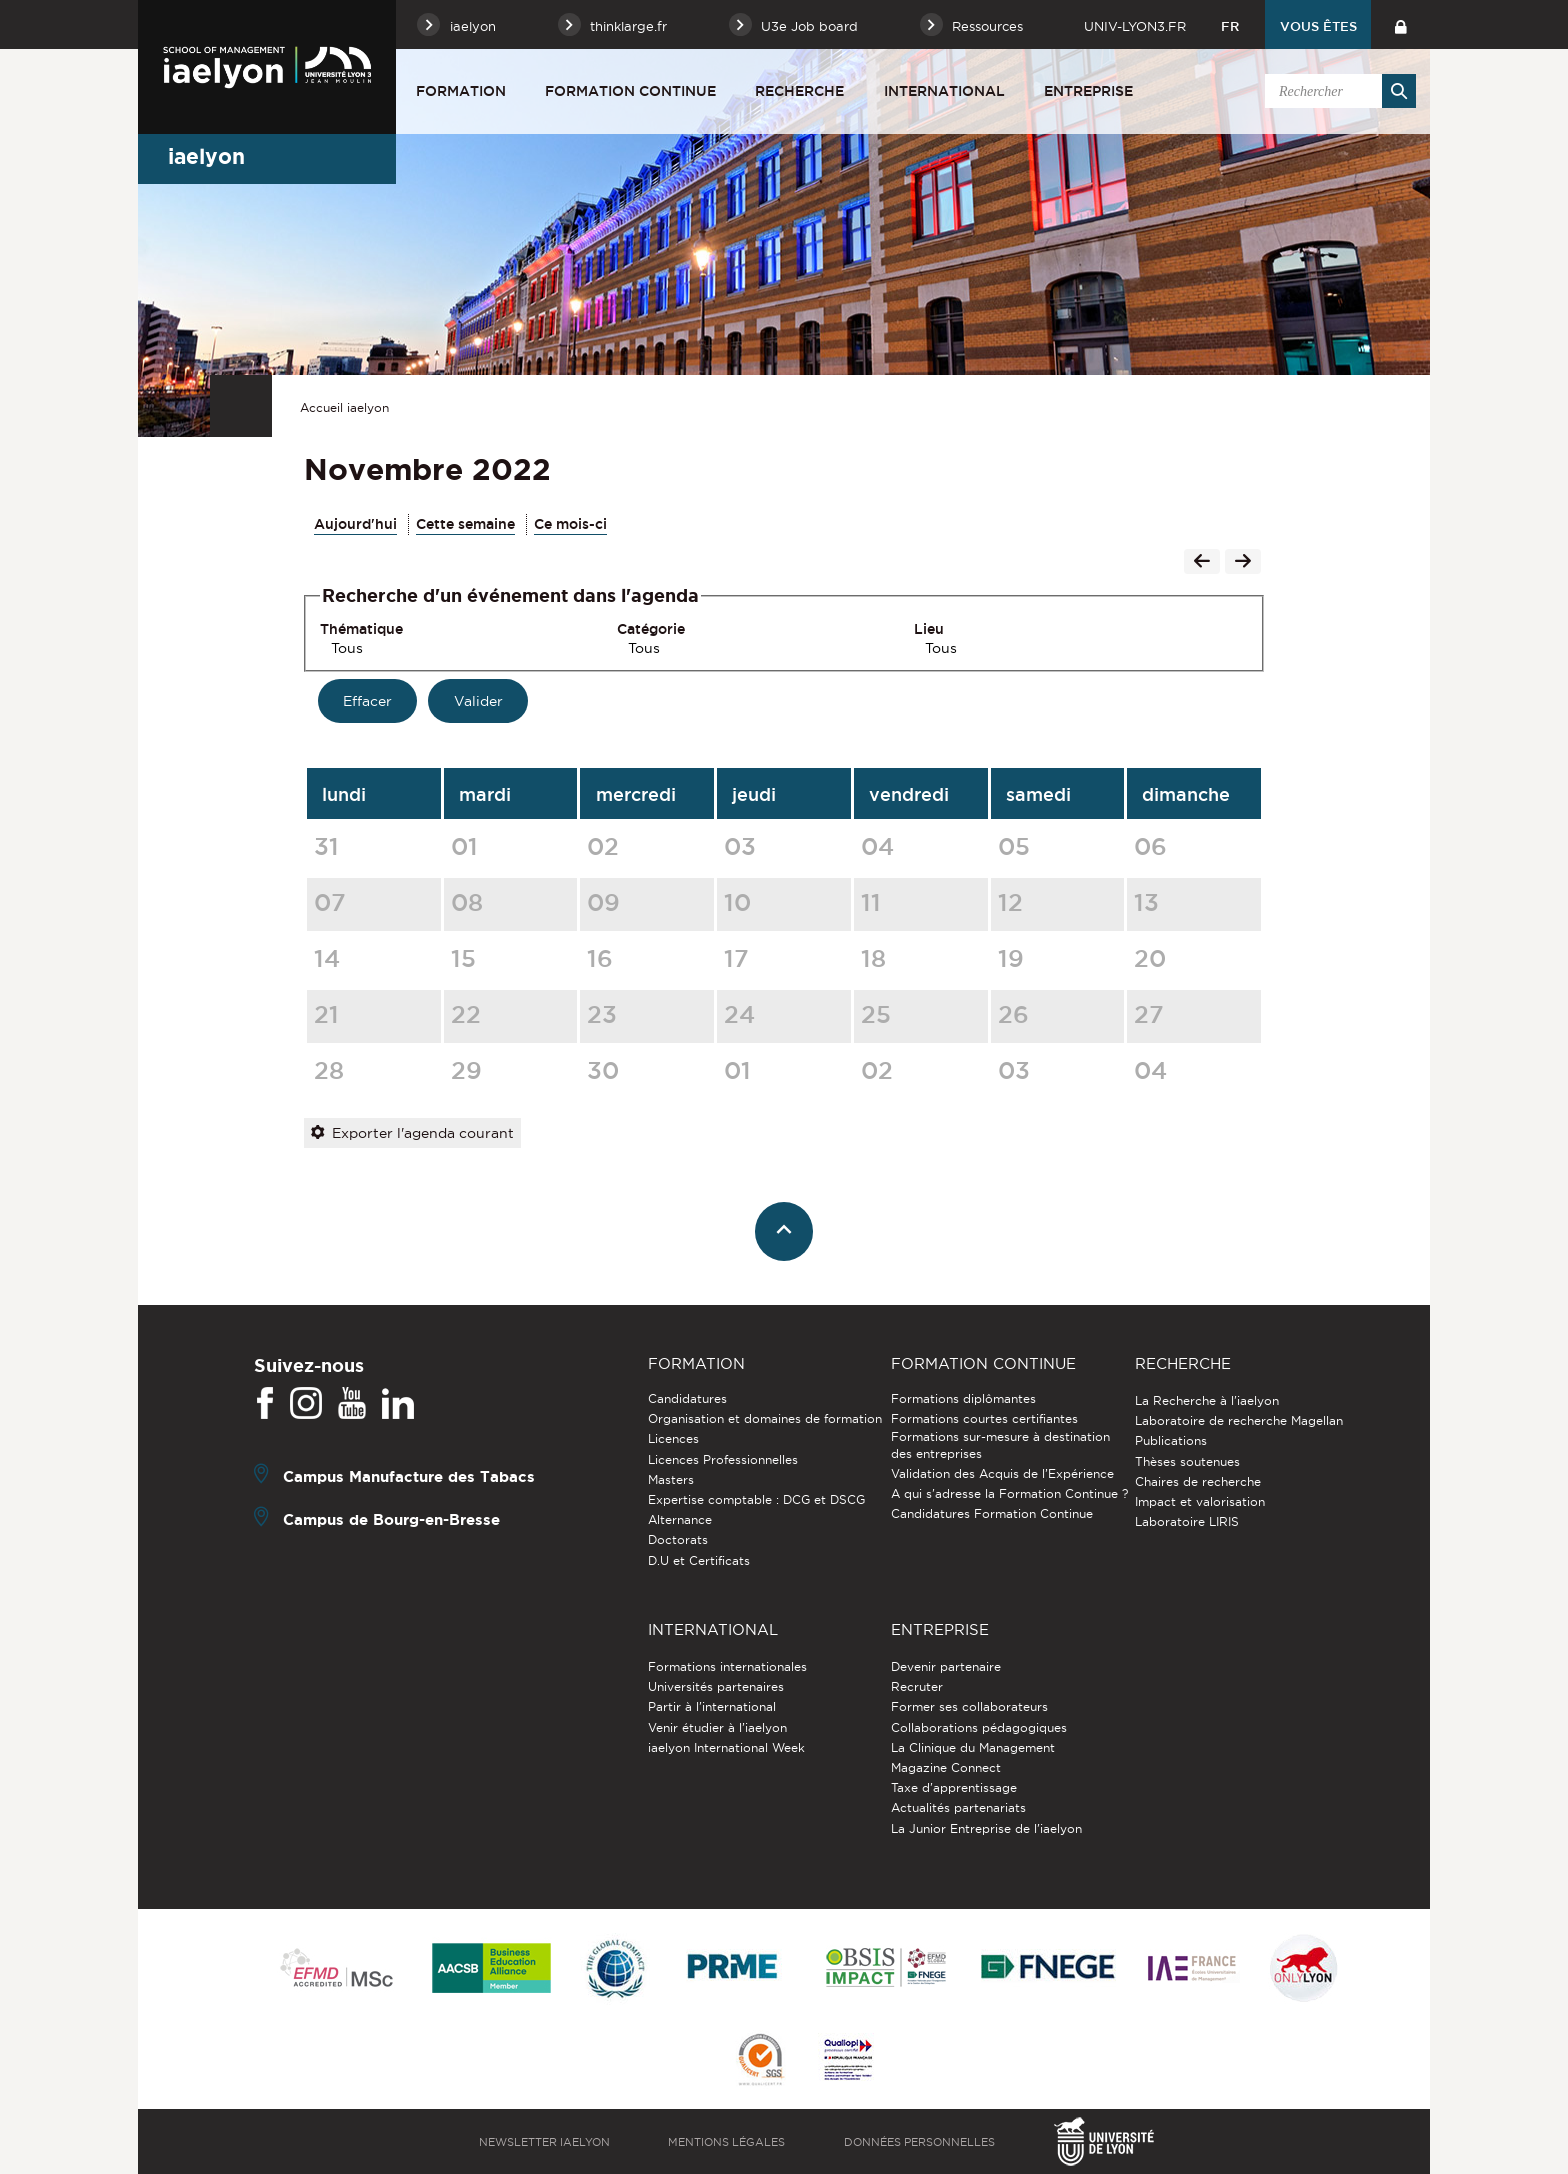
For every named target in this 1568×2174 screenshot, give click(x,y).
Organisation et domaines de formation (765, 1418)
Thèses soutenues (1187, 1461)
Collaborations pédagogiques (979, 1727)
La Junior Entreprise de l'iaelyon (986, 1828)
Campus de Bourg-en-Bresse (391, 1519)
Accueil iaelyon (344, 407)
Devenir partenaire (946, 1666)
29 (466, 1070)
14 (327, 958)
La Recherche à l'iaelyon (1207, 1400)
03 (740, 846)
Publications (1171, 1440)
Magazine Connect (946, 1767)
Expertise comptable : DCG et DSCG (756, 1499)
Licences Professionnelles (723, 1459)
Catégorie (651, 629)
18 (873, 958)
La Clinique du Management (973, 1747)
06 (1150, 846)
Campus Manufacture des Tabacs (409, 1476)
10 (737, 902)
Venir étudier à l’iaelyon (717, 1727)
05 (1014, 846)
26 (1013, 1014)
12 (1010, 902)
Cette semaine (465, 524)
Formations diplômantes (963, 1398)
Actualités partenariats (958, 1807)
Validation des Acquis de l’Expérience (1002, 1473)
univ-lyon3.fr (1135, 26)
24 (739, 1014)
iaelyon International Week (726, 1747)
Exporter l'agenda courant (412, 1133)
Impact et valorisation (1200, 1501)
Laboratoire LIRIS (1187, 1521)
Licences (673, 1438)
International (944, 91)
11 (871, 902)
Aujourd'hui (355, 524)
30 (603, 1070)
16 (600, 958)
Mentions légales (726, 2142)
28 (329, 1070)
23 (602, 1014)
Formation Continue (630, 91)
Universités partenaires (716, 1686)
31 (326, 846)
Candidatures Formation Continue (992, 1513)
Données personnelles (919, 2142)
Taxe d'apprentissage (954, 1787)
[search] (1337, 91)
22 (466, 1014)
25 (876, 1014)
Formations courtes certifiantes (984, 1418)
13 (1146, 902)
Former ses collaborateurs (969, 1706)
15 (463, 958)
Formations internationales (727, 1666)
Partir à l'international (712, 1706)
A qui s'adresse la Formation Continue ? (1009, 1493)
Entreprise (1088, 91)
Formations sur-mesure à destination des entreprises (1000, 1444)
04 (877, 846)
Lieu (929, 629)
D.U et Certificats (699, 1560)
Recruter (917, 1686)
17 (736, 958)
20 (1150, 958)
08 (467, 902)
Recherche (799, 91)
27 (1149, 1014)
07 (330, 902)
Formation (461, 91)
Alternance (680, 1519)
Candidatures (687, 1398)
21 (326, 1014)
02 (603, 846)
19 (1011, 958)
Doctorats (678, 1539)
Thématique (361, 629)
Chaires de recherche (1198, 1481)
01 (464, 846)
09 (603, 902)
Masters (671, 1479)
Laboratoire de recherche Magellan (1239, 1420)
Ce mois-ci (570, 524)
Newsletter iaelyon (544, 2142)
